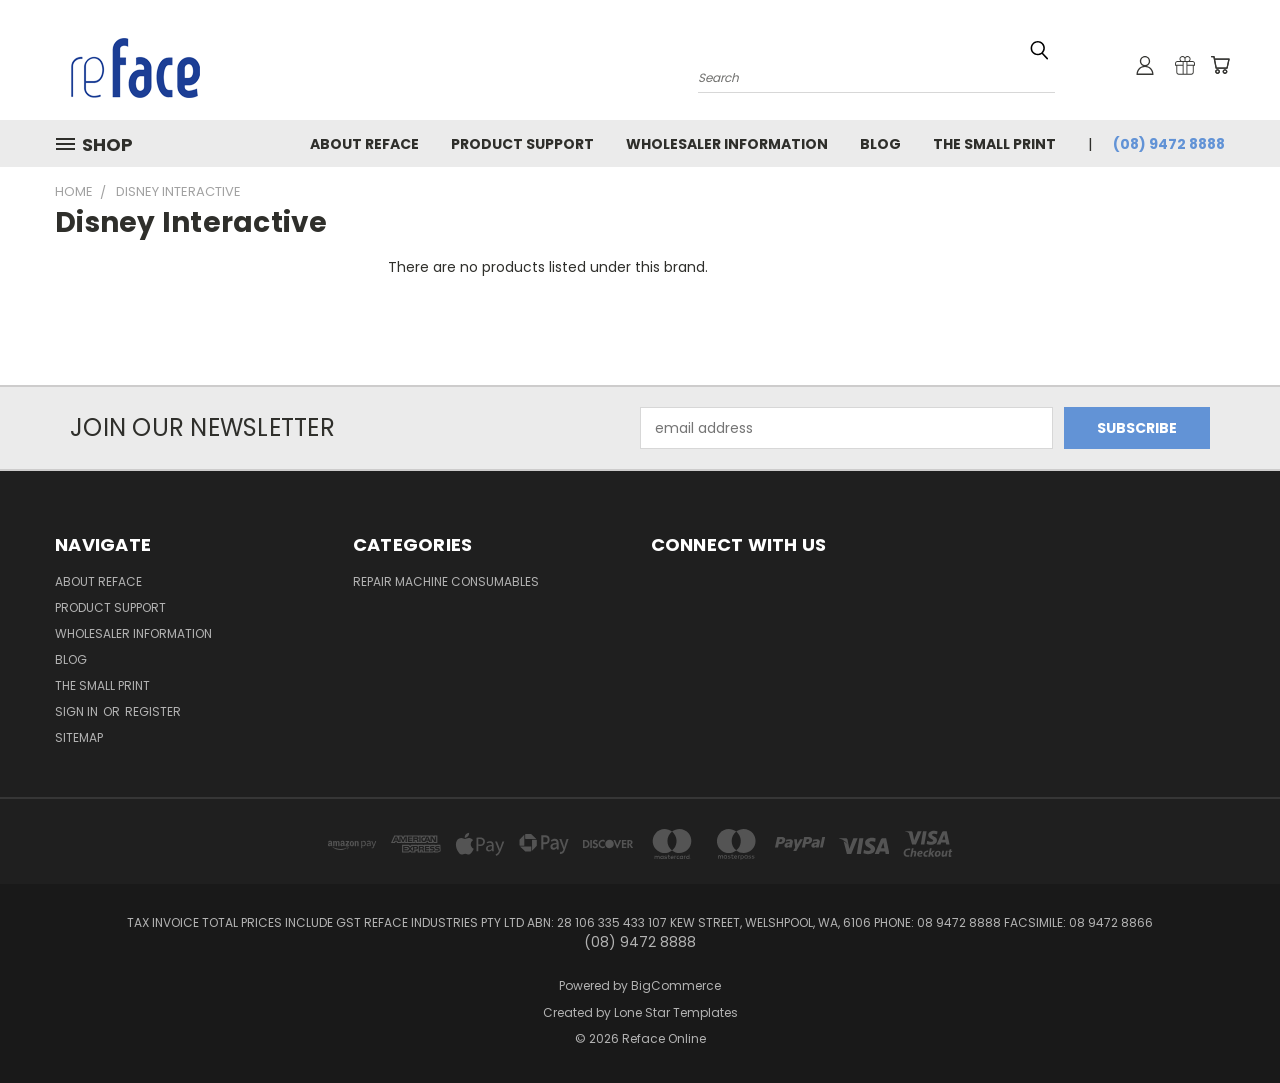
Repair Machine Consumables (446, 581)
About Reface (364, 144)
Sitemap (79, 737)
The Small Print (994, 144)
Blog (880, 144)
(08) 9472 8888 (1169, 144)
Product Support (522, 144)
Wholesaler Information (727, 144)
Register (153, 711)
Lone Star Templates (676, 1012)
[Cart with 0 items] (1220, 65)
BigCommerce (676, 985)
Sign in (78, 711)
